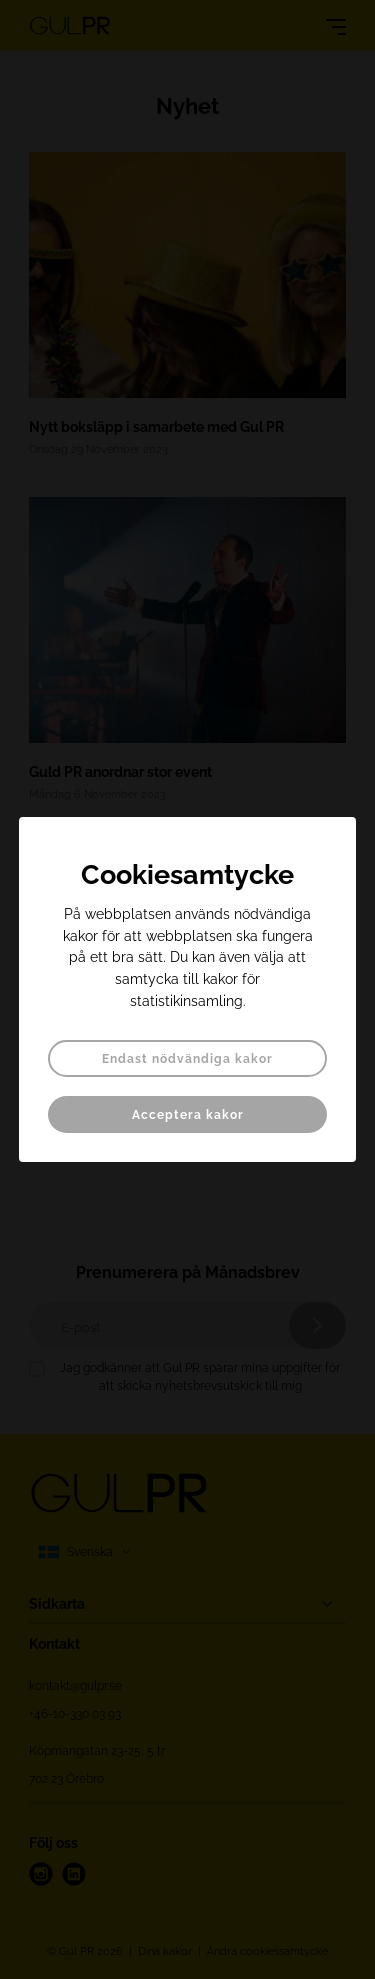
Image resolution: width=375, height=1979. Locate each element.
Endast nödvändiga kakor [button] (187, 1059)
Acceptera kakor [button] (188, 1115)
